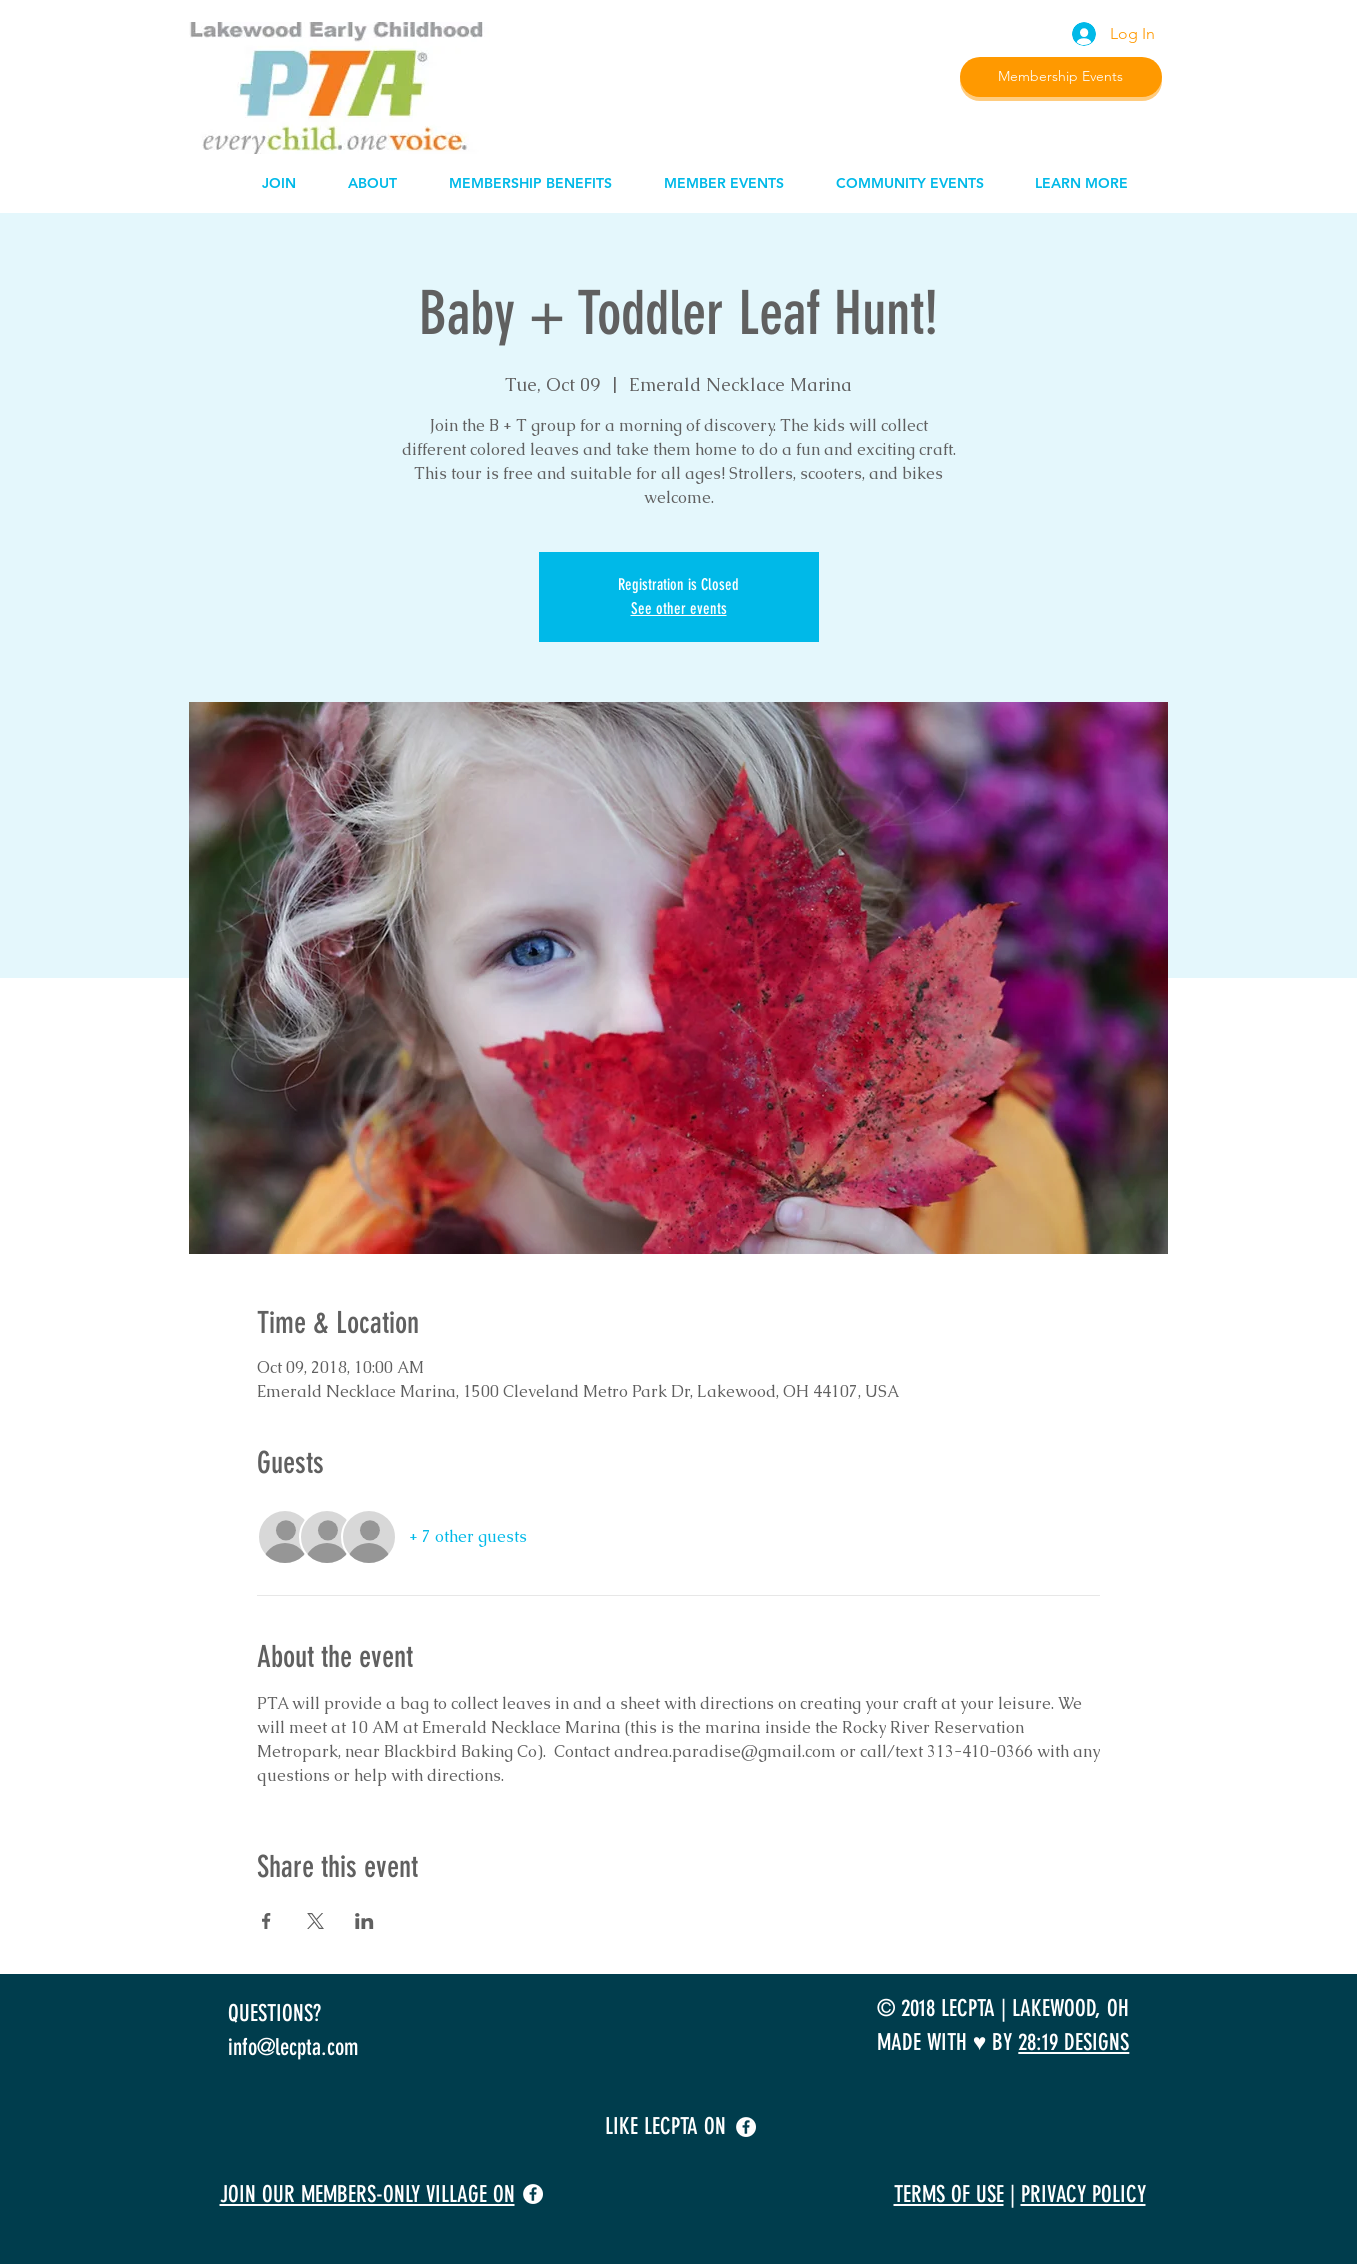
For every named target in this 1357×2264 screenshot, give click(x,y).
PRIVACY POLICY (1083, 2194)
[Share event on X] (315, 1921)
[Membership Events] (1061, 77)
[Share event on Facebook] (266, 1921)
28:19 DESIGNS (1073, 2042)
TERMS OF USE (949, 2194)
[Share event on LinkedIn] (364, 1921)
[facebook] (746, 2127)
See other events (679, 608)
